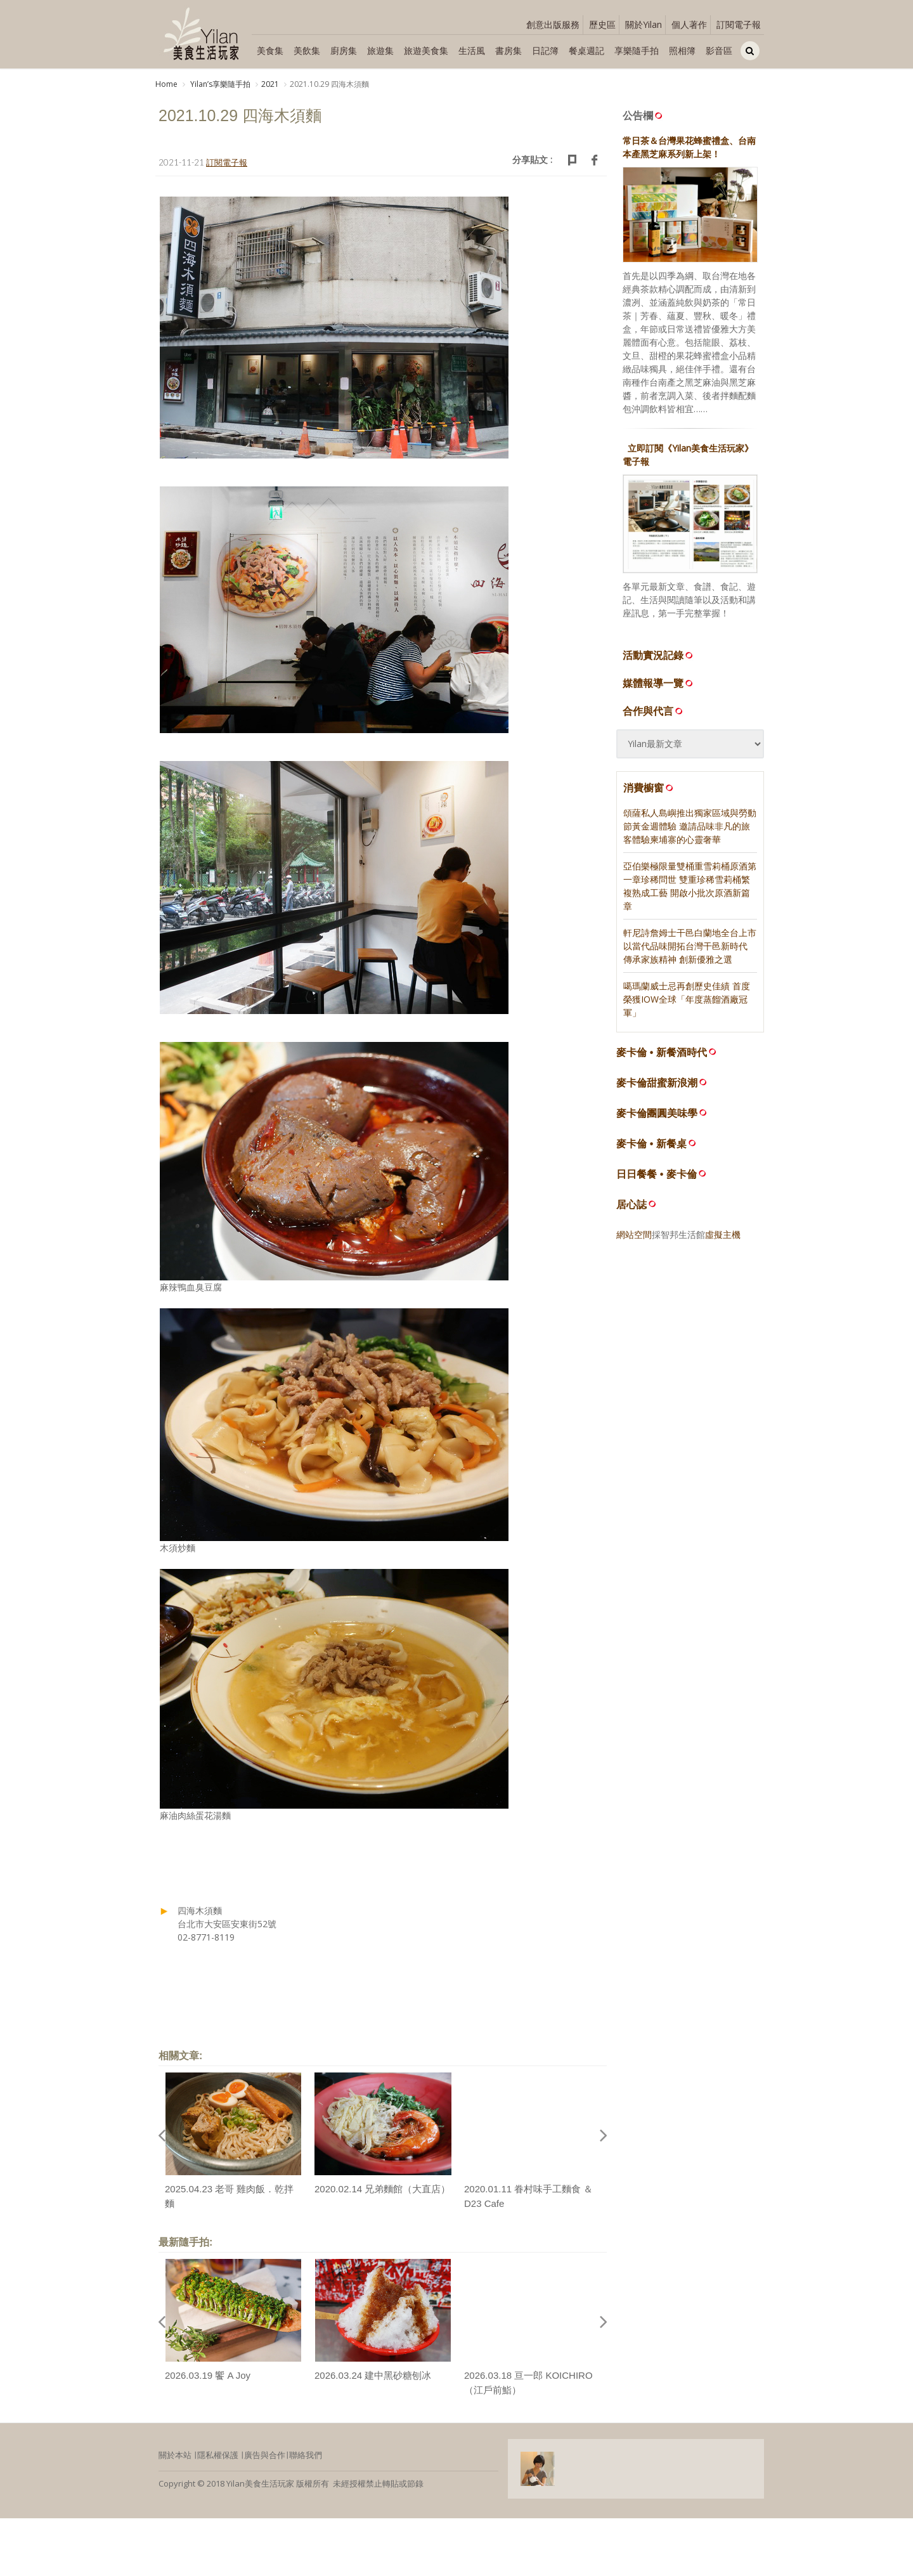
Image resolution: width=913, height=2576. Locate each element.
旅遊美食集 (426, 50)
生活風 (471, 50)
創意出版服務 (553, 24)
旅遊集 (380, 50)
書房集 (508, 50)
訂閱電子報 (738, 24)
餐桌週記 (586, 50)
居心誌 (631, 1204)
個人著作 (689, 24)
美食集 (270, 50)
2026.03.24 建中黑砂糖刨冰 (372, 2375)
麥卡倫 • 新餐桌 (651, 1143)
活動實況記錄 (659, 655)
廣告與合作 (264, 2455)
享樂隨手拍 (636, 50)
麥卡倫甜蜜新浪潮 (656, 1082)
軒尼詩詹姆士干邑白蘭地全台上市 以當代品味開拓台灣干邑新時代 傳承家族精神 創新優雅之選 (689, 946)
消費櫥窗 (649, 788)
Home (166, 84)
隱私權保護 (217, 2455)
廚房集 (343, 50)
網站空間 (634, 1234)
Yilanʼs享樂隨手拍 (219, 84)
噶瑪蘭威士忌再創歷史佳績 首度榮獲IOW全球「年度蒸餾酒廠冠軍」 (686, 999)
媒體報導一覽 (659, 683)
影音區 (719, 50)
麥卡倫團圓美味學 (656, 1113)
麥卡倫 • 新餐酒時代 (661, 1052)
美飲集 (307, 50)
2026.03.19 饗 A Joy (207, 2375)
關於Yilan (643, 24)
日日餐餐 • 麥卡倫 (656, 1174)
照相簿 (682, 50)
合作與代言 (654, 711)
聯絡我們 (305, 2455)
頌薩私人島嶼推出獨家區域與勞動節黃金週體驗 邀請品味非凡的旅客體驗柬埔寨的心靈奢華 (689, 826)
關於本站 (175, 2455)
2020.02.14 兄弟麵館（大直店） (382, 2188)
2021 (270, 84)
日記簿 (545, 50)
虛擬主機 (723, 1234)
